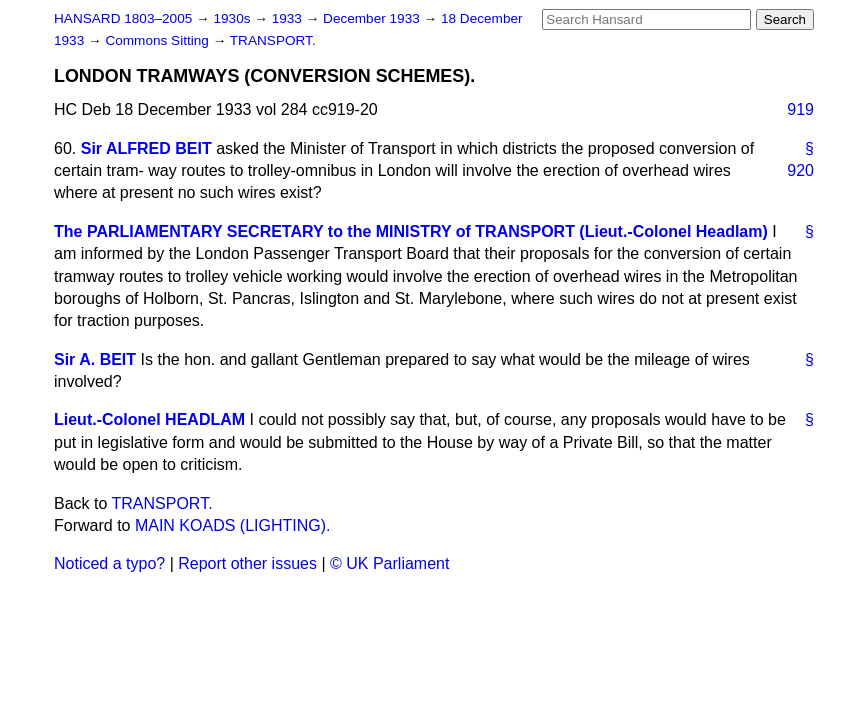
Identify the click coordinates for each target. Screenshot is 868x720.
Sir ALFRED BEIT (146, 148)
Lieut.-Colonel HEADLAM (149, 419)
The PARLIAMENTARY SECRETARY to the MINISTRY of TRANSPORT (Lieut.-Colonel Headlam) (411, 231)
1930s (233, 18)
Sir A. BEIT (95, 359)
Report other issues (247, 563)
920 (800, 170)
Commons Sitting (158, 40)
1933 (289, 18)
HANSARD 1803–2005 (123, 18)
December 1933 (373, 18)
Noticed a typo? (109, 563)
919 (800, 109)
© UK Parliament (389, 563)
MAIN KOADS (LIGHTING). (233, 525)
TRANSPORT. (273, 40)
